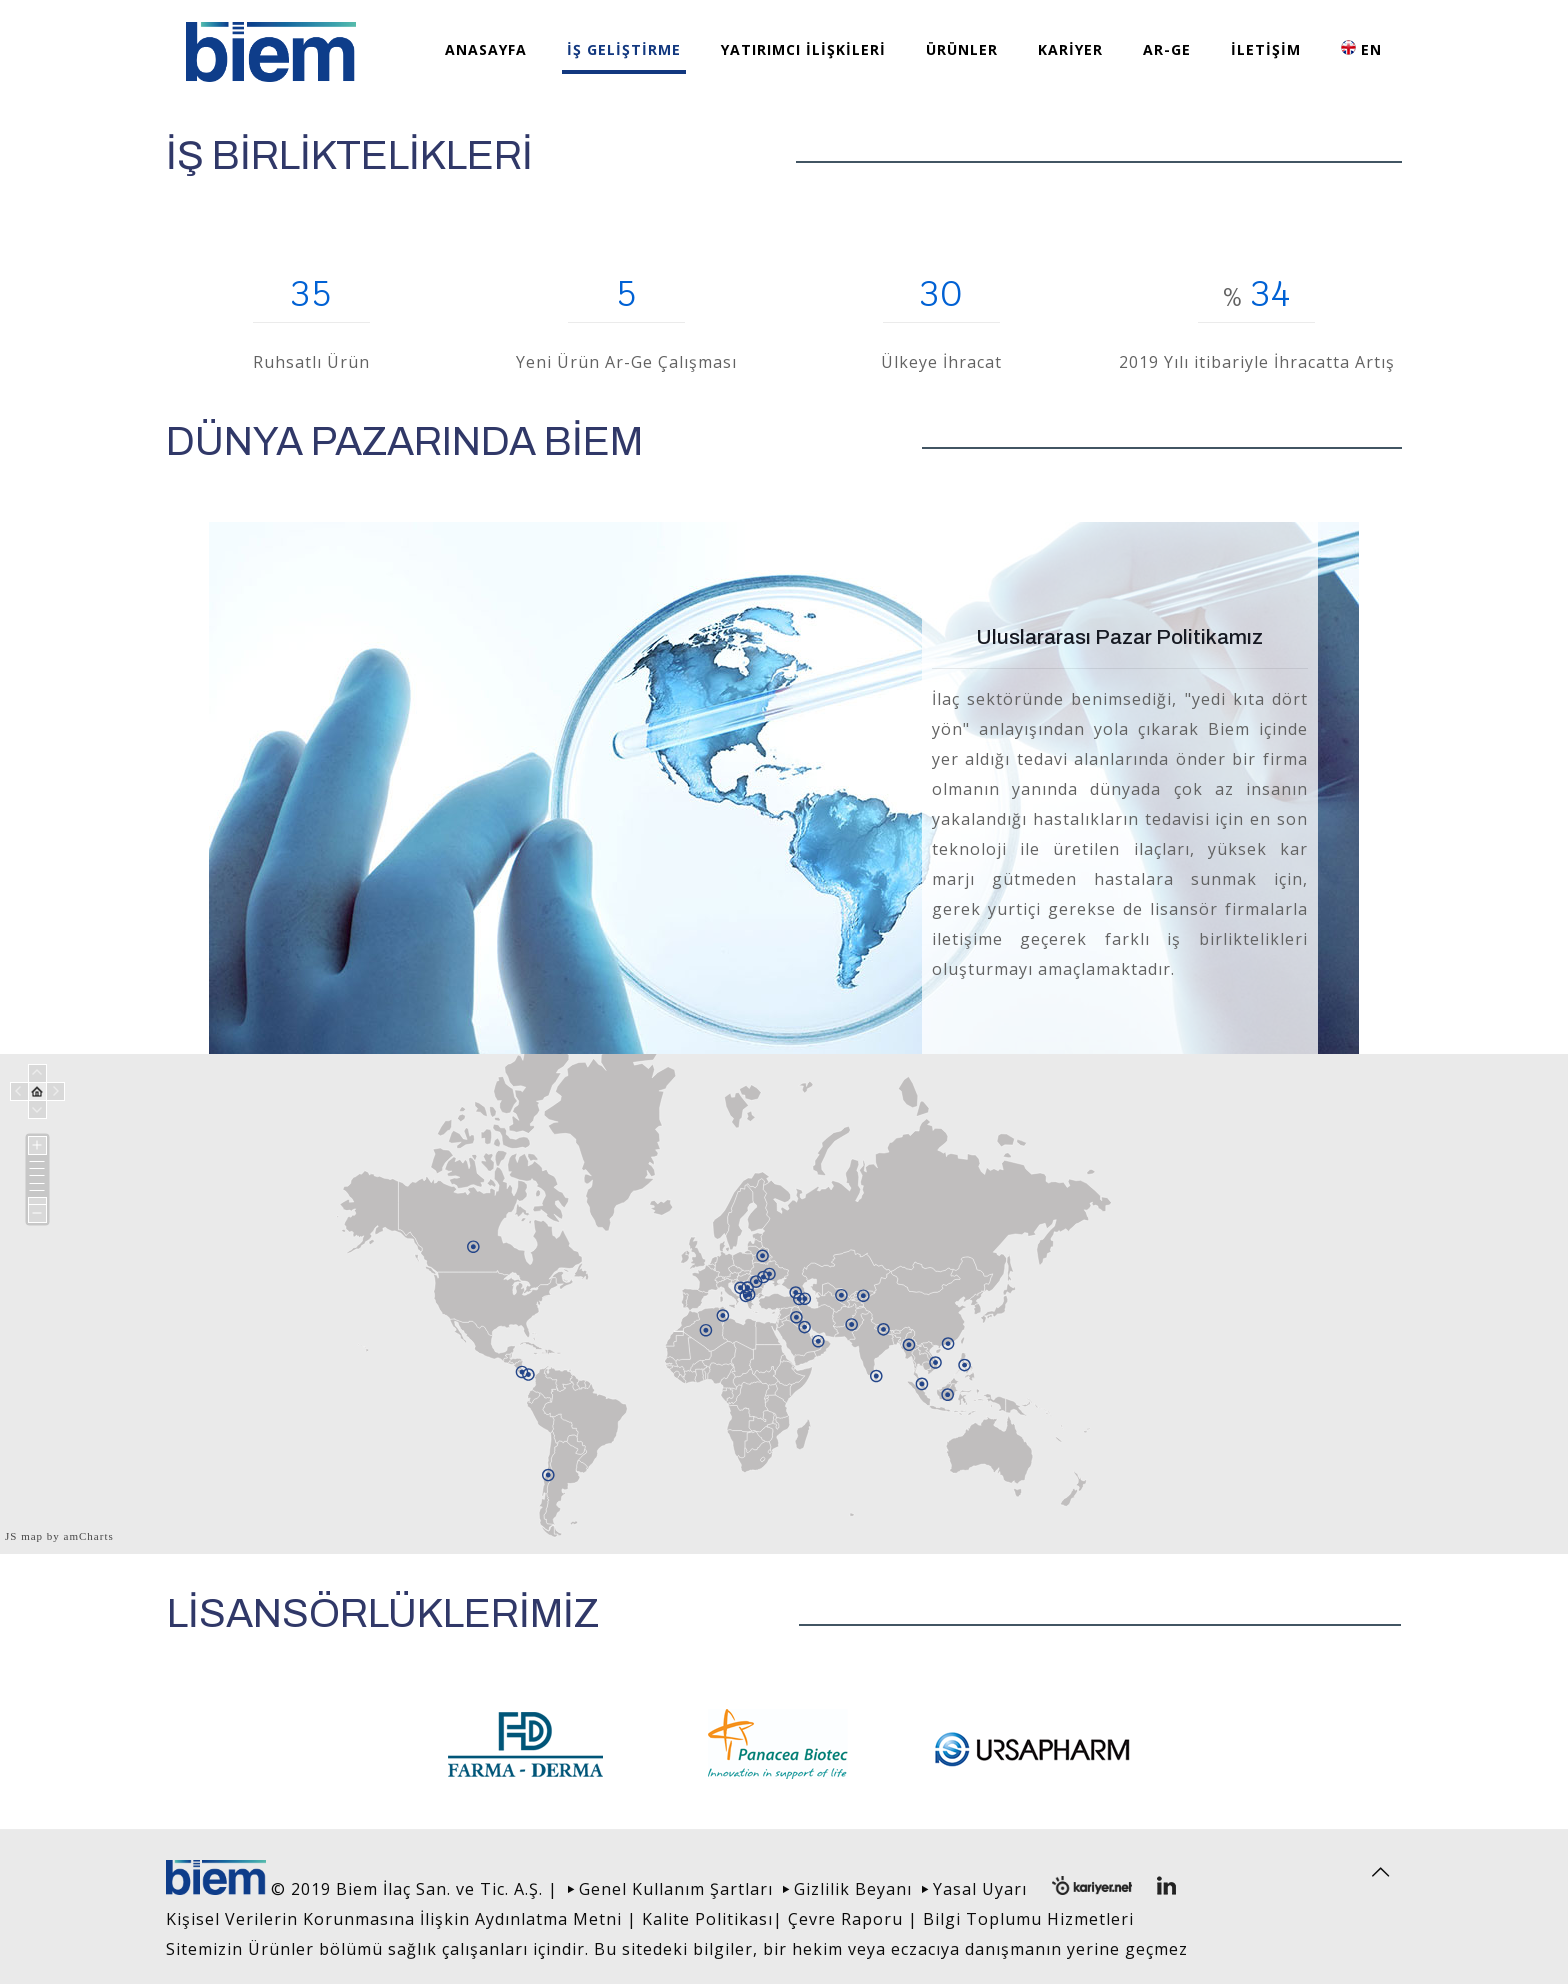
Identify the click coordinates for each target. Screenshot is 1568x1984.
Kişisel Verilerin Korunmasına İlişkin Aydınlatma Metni (394, 1919)
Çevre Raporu (845, 1919)
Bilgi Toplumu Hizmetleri (1028, 1919)
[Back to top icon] (1381, 1872)
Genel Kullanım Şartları (676, 1889)
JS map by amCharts (59, 1536)
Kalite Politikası (707, 1919)
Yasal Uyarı (980, 1889)
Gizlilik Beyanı (853, 1889)
